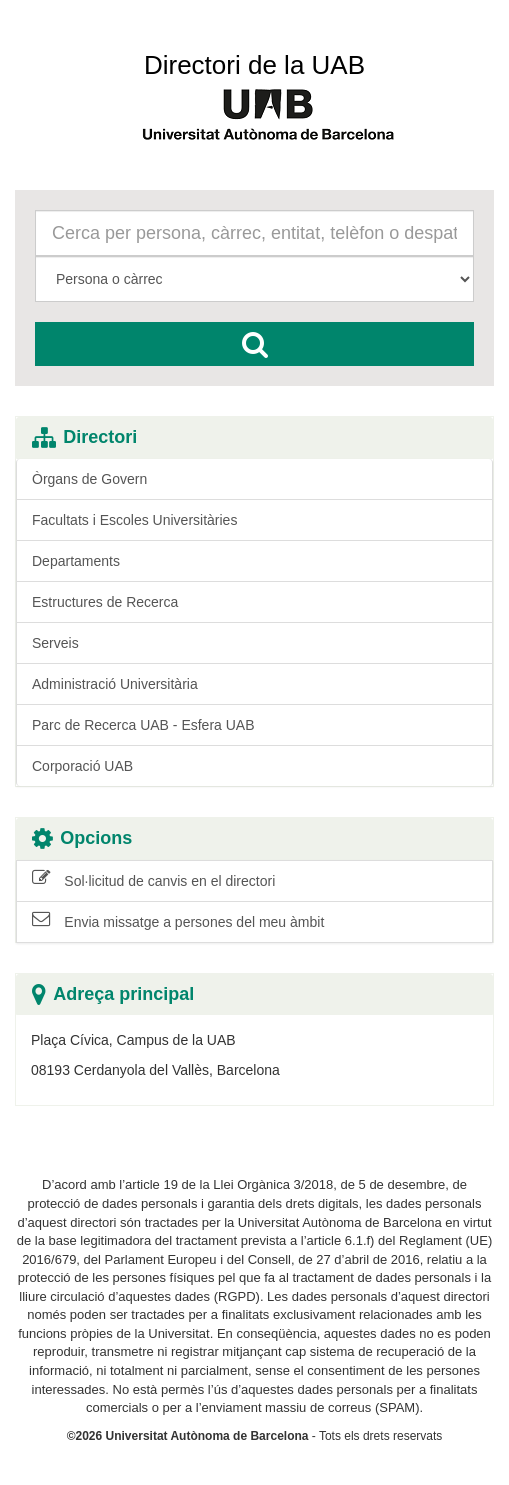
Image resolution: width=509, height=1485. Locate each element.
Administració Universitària (115, 684)
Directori (84, 437)
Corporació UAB (82, 766)
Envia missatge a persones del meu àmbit (178, 921)
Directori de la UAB (254, 65)
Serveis (55, 643)
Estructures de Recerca (105, 602)
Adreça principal (113, 994)
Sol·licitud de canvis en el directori (153, 880)
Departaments (76, 561)
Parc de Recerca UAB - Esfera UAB (143, 725)
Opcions (82, 838)
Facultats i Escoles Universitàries (134, 520)
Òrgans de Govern (89, 479)
